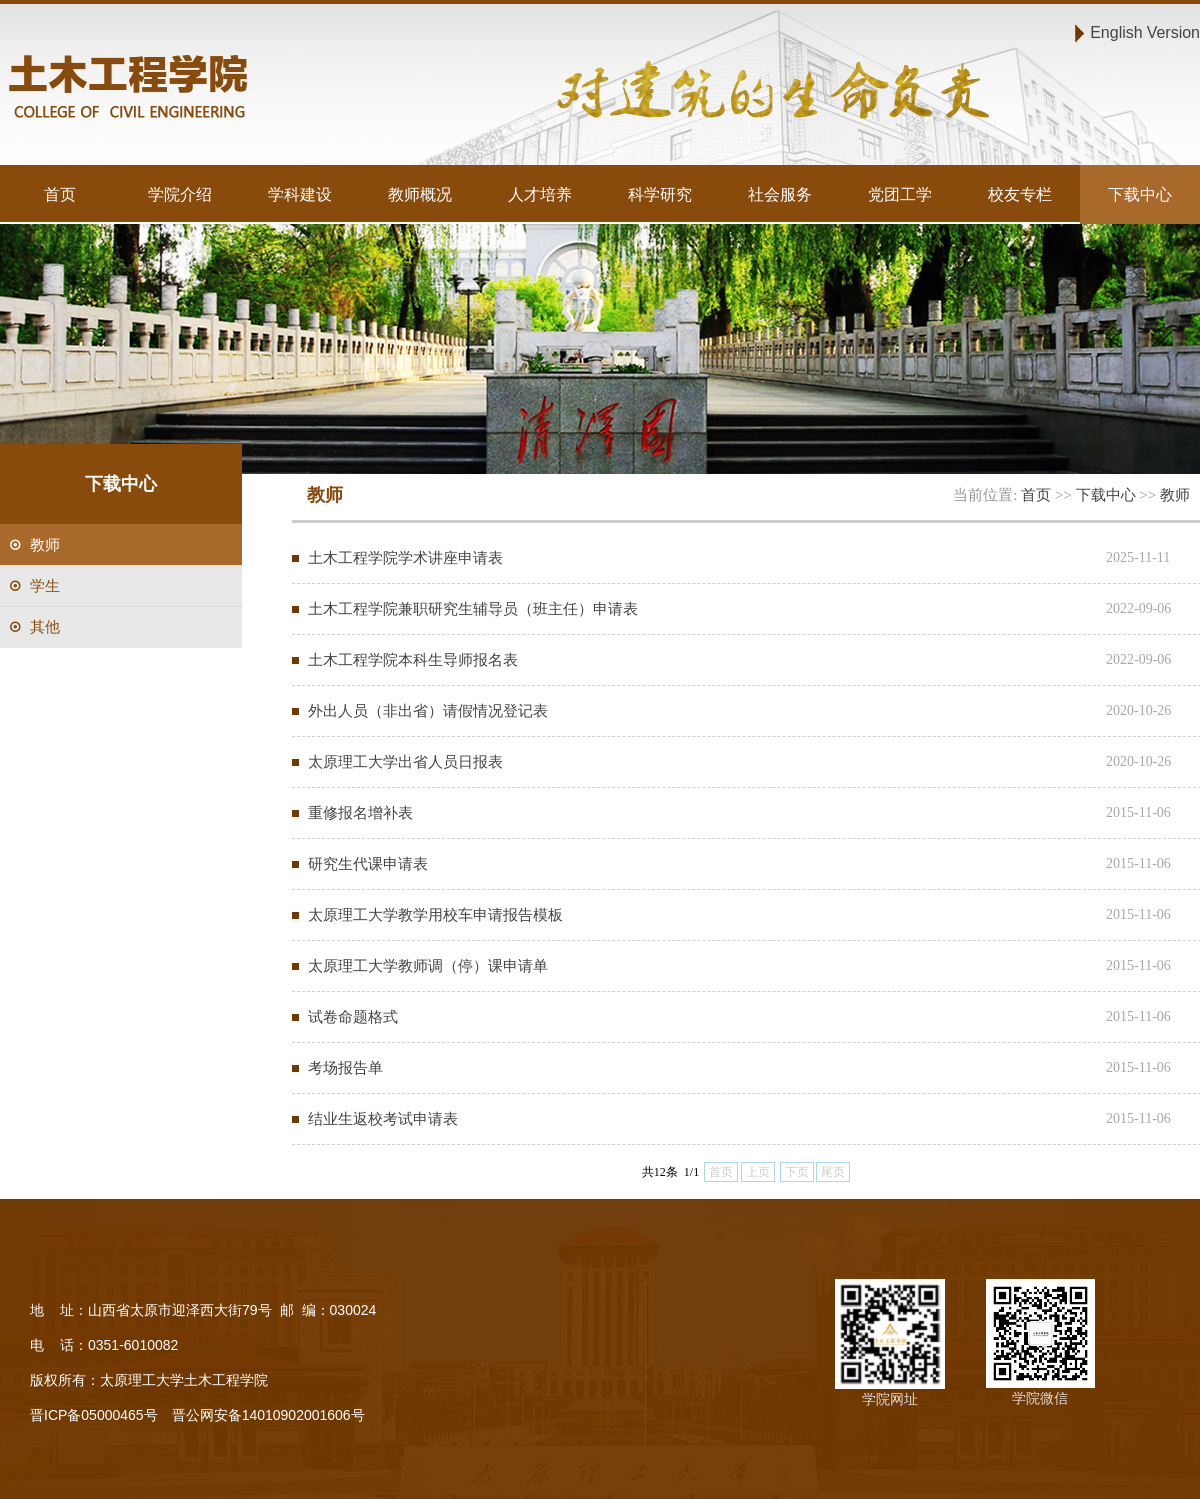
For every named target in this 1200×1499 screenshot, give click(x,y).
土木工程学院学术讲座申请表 (405, 557)
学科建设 (300, 194)
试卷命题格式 (353, 1016)
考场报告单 (345, 1067)
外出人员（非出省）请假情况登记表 (428, 710)
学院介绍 (180, 194)
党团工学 (900, 194)
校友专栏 (1020, 194)
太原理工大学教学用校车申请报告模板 (435, 914)
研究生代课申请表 (368, 863)
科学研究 (660, 194)
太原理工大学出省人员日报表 (405, 761)
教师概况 (420, 194)
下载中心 (1140, 194)
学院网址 (890, 1399)
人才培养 (540, 194)
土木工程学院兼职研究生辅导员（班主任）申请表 (473, 608)
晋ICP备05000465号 (94, 1415)
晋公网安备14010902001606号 (268, 1415)
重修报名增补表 (360, 812)
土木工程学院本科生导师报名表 (413, 659)
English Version (1145, 32)
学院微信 (1040, 1398)
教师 (1175, 494)
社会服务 (780, 194)
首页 (60, 194)
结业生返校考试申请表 (383, 1118)
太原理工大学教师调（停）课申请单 (428, 965)
